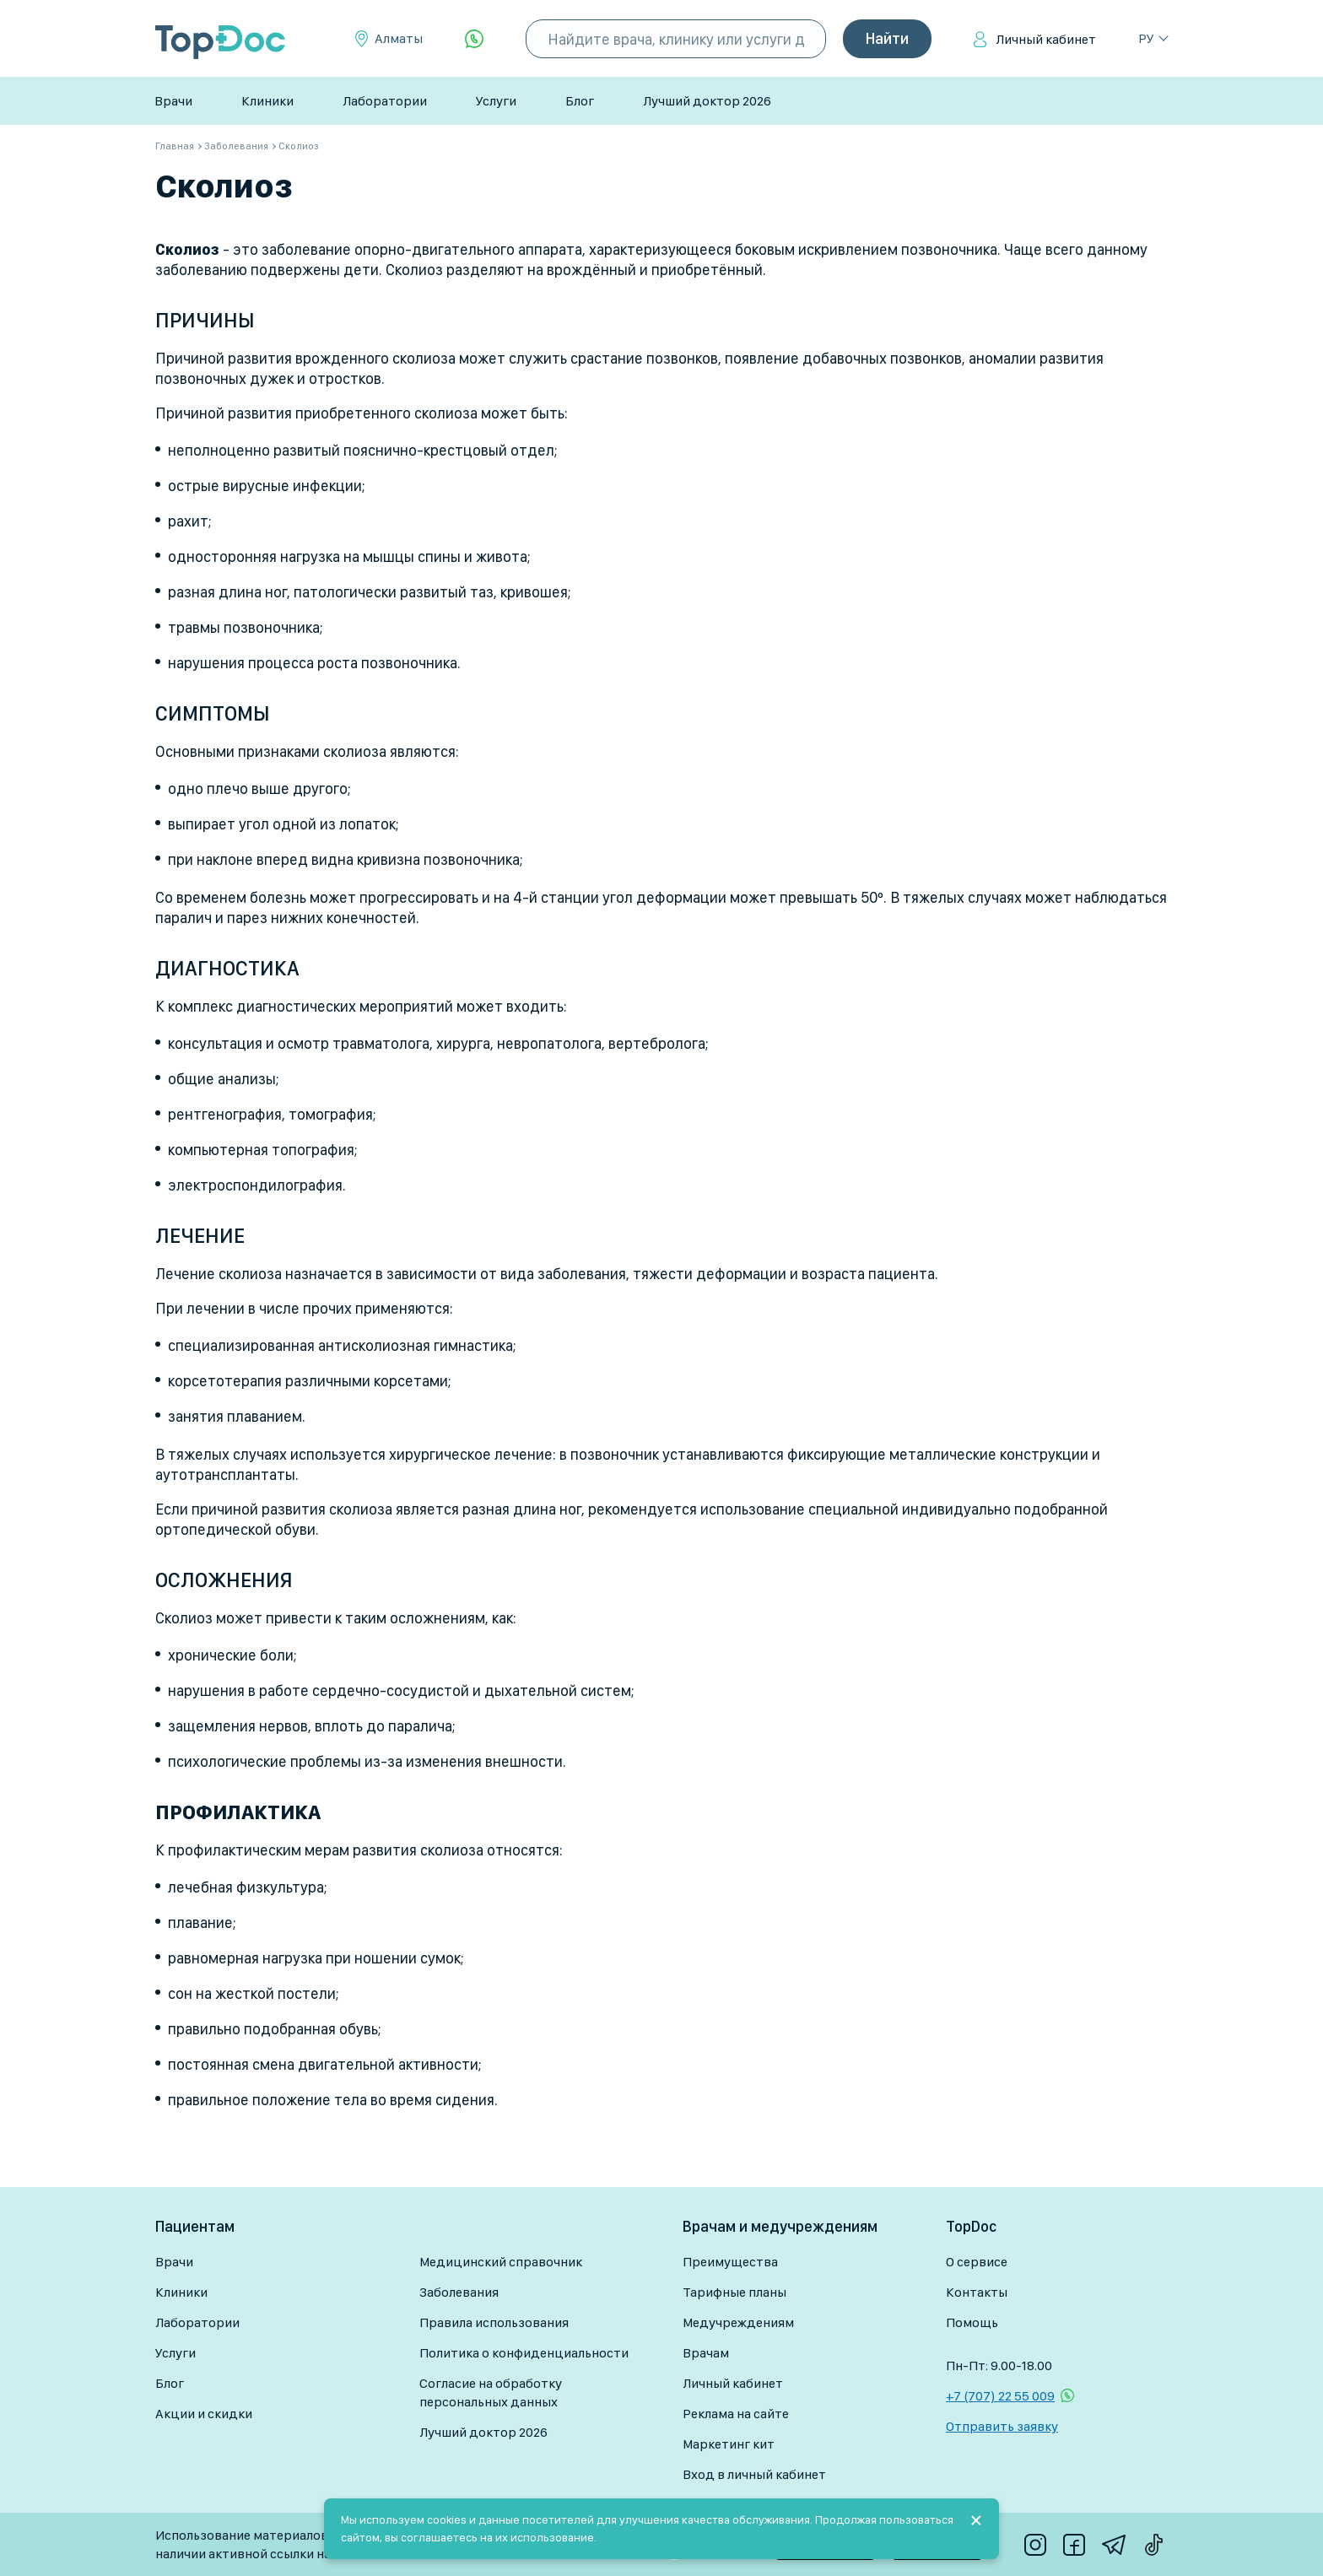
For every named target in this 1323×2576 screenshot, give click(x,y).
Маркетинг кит (729, 2444)
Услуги (496, 101)
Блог (579, 101)
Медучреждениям (738, 2322)
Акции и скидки (203, 2414)
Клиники (267, 101)
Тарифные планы (734, 2292)
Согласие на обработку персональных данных (490, 2392)
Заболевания (459, 2292)
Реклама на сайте (736, 2414)
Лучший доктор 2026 (707, 101)
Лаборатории (385, 101)
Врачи (173, 101)
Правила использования (494, 2322)
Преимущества (730, 2262)
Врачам (706, 2353)
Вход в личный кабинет (754, 2474)
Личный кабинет (1046, 39)
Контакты (976, 2292)
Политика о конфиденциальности (524, 2353)
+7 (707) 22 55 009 (1000, 2396)
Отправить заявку (1002, 2426)
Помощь (972, 2322)
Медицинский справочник (500, 2262)
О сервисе (976, 2262)
